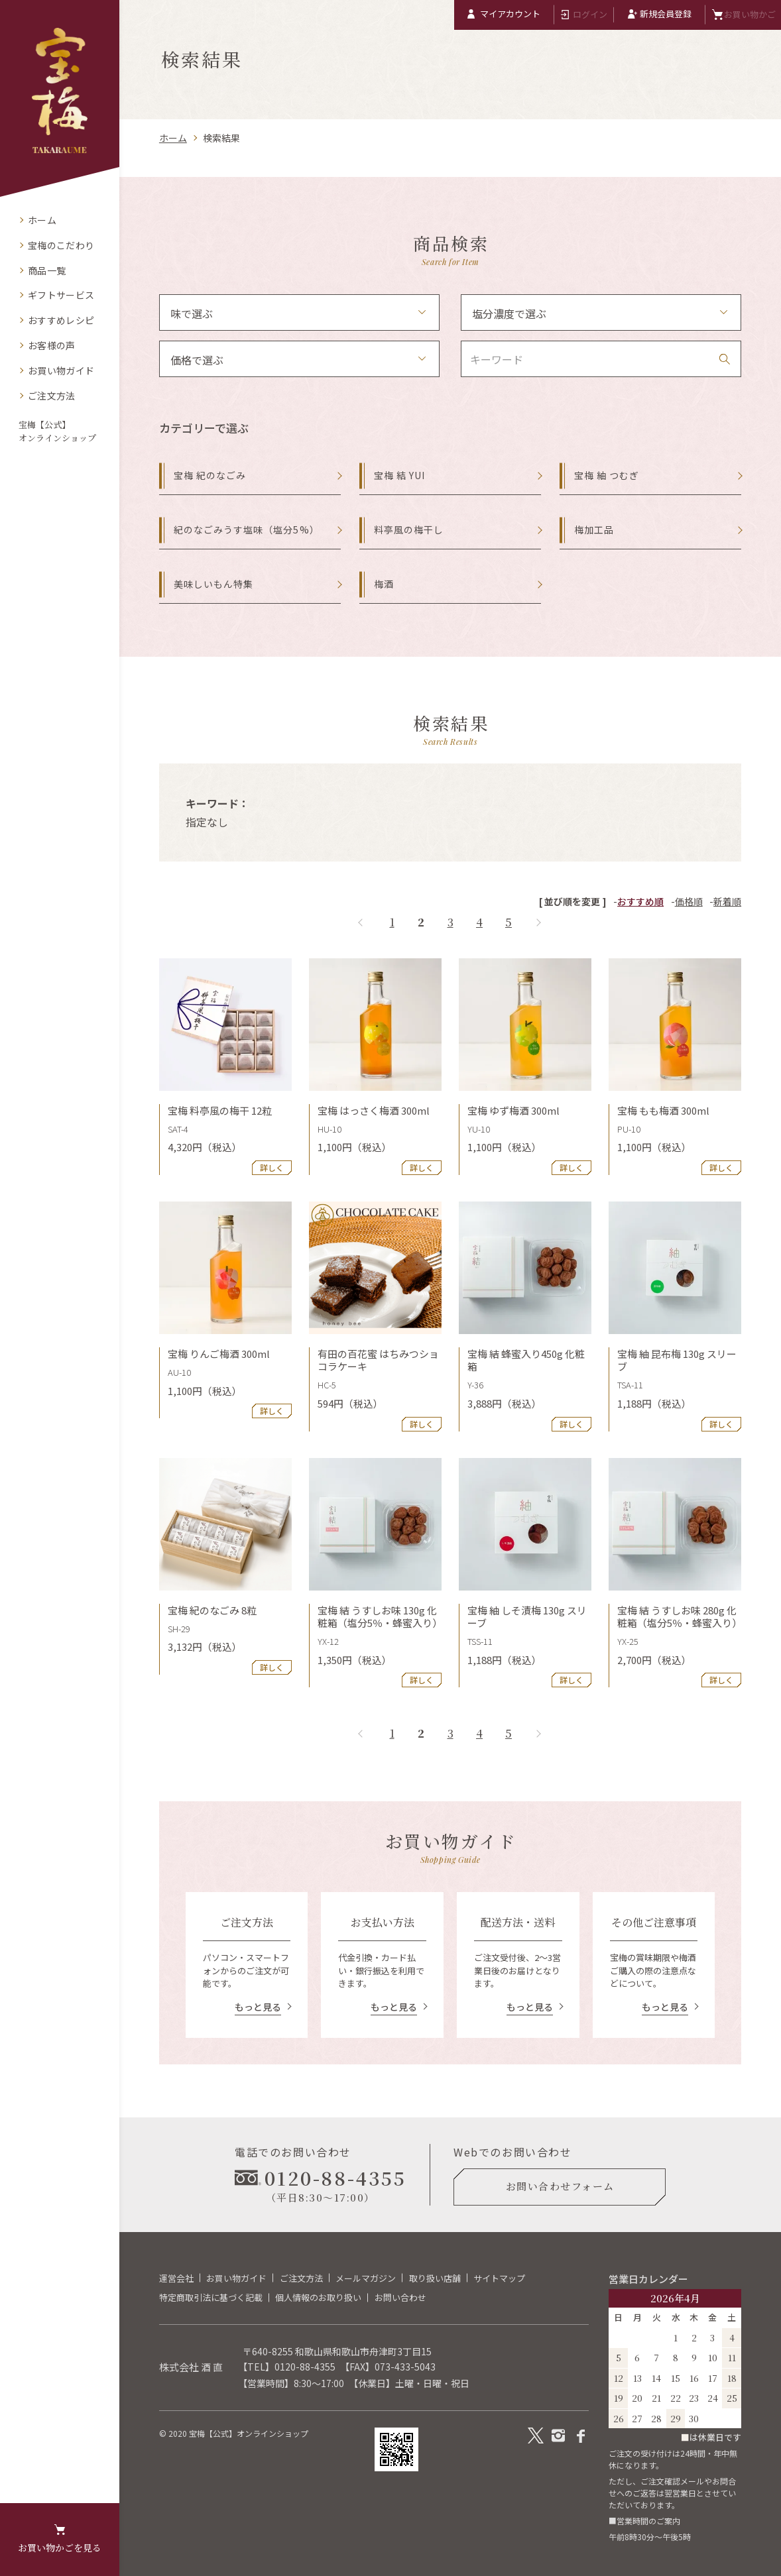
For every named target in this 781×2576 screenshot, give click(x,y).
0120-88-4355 (304, 2366)
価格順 (689, 901)
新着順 (727, 901)
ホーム (173, 137)
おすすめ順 (640, 901)
